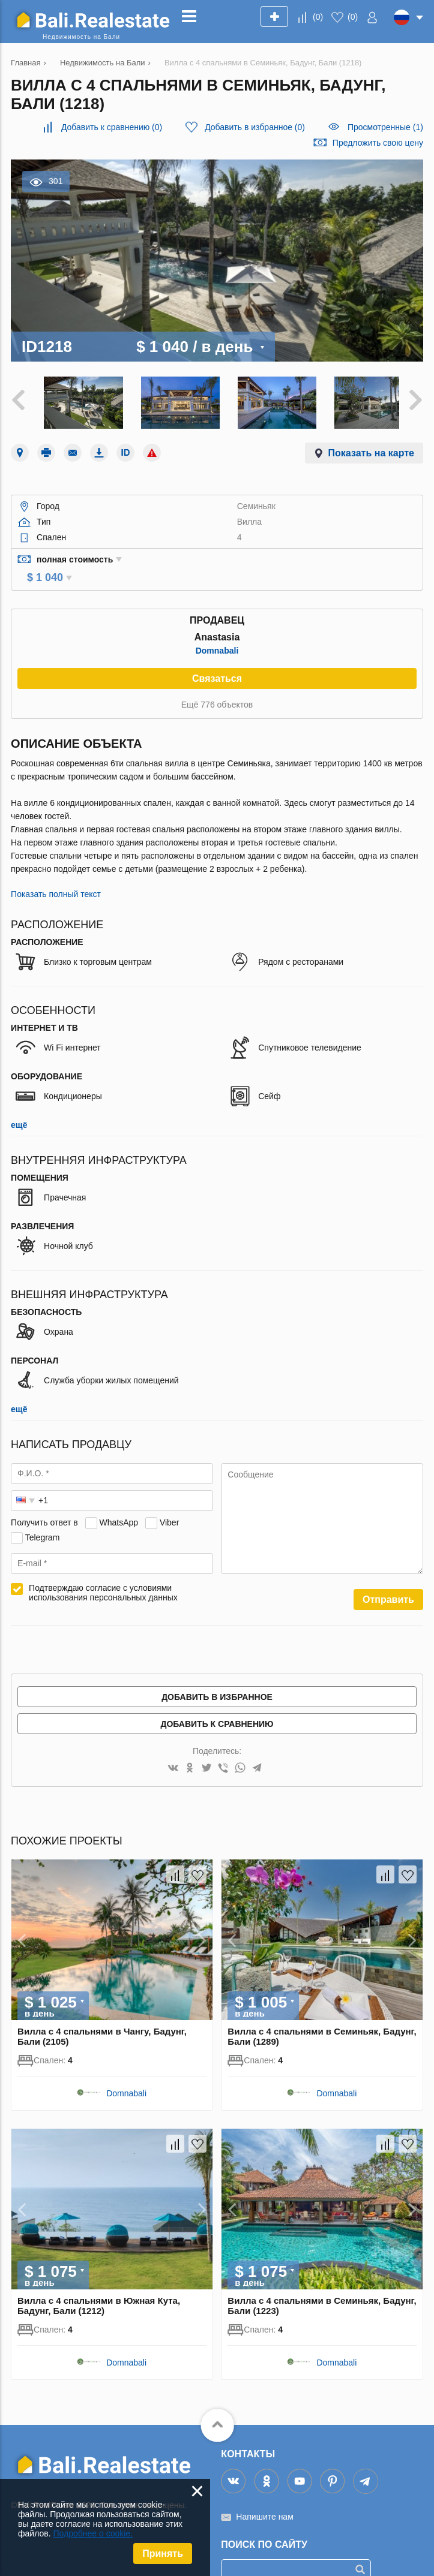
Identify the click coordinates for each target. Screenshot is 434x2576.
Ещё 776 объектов (217, 684)
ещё (19, 1104)
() (318, 17)
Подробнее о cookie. (93, 2533)
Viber (169, 1502)
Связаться (217, 658)
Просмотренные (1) (385, 127)
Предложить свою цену (378, 143)
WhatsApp (119, 1502)
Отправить (388, 1579)
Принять (162, 2553)
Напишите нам (264, 2495)
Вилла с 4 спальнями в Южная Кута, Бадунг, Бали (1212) (98, 2284)
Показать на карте (371, 449)
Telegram (42, 1517)
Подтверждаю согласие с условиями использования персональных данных (103, 1572)
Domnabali (217, 630)
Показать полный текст (56, 873)
